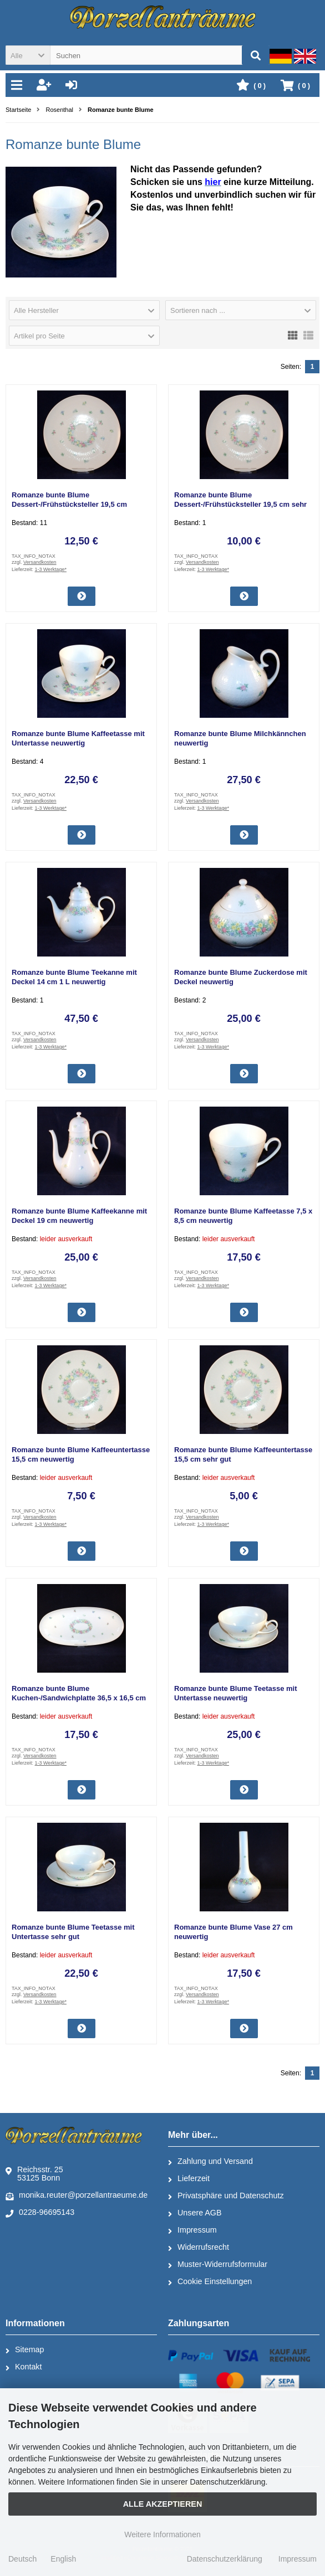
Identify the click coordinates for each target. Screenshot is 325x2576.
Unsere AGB (194, 2213)
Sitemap (25, 2350)
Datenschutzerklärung (224, 2558)
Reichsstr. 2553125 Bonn (34, 2173)
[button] (28, 55)
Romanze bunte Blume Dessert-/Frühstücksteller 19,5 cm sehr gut (240, 504)
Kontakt (24, 2367)
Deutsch (22, 2558)
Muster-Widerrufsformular (217, 2265)
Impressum (192, 2230)
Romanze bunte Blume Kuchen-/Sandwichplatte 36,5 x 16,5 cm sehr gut (79, 1697)
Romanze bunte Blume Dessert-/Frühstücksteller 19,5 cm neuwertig (69, 504)
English (63, 2558)
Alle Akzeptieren (162, 2504)
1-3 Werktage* (51, 569)
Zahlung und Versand (210, 2162)
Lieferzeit (189, 2179)
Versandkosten (40, 562)
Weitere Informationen (162, 2534)
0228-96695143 (40, 2213)
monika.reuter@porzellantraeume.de (77, 2195)
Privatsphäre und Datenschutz (226, 2196)
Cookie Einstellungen (210, 2282)
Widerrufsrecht (198, 2248)
